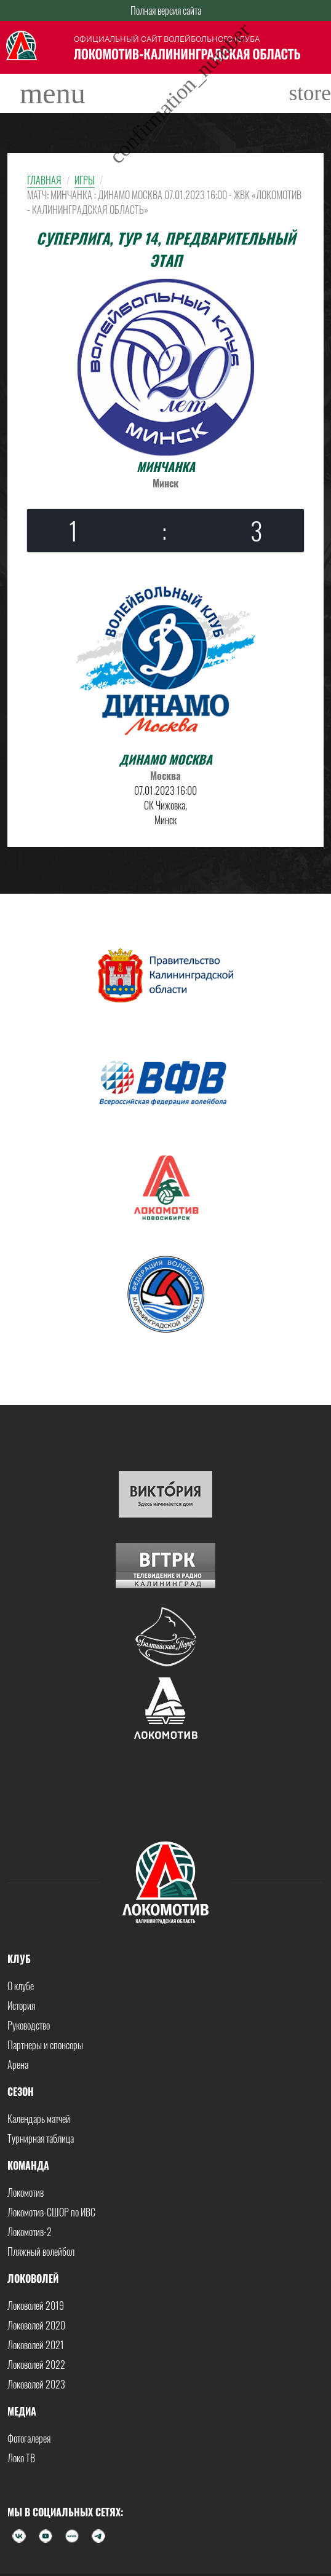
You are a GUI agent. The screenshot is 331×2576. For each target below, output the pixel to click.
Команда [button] (28, 2165)
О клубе (20, 1986)
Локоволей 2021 (35, 2345)
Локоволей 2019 (35, 2305)
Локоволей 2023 (36, 2384)
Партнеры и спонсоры (45, 2045)
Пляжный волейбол (40, 2251)
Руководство (28, 2025)
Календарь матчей (38, 2118)
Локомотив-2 (29, 2231)
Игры (84, 180)
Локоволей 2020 (36, 2325)
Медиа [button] (21, 2411)
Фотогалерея (28, 2438)
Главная (44, 180)
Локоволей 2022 (36, 2364)
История (21, 2005)
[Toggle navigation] (53, 93)
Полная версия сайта (165, 10)
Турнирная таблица (40, 2138)
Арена (17, 2064)
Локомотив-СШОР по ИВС (51, 2212)
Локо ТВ (21, 2458)
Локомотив (25, 2192)
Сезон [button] (20, 2091)
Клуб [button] (19, 1959)
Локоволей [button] (32, 2278)
